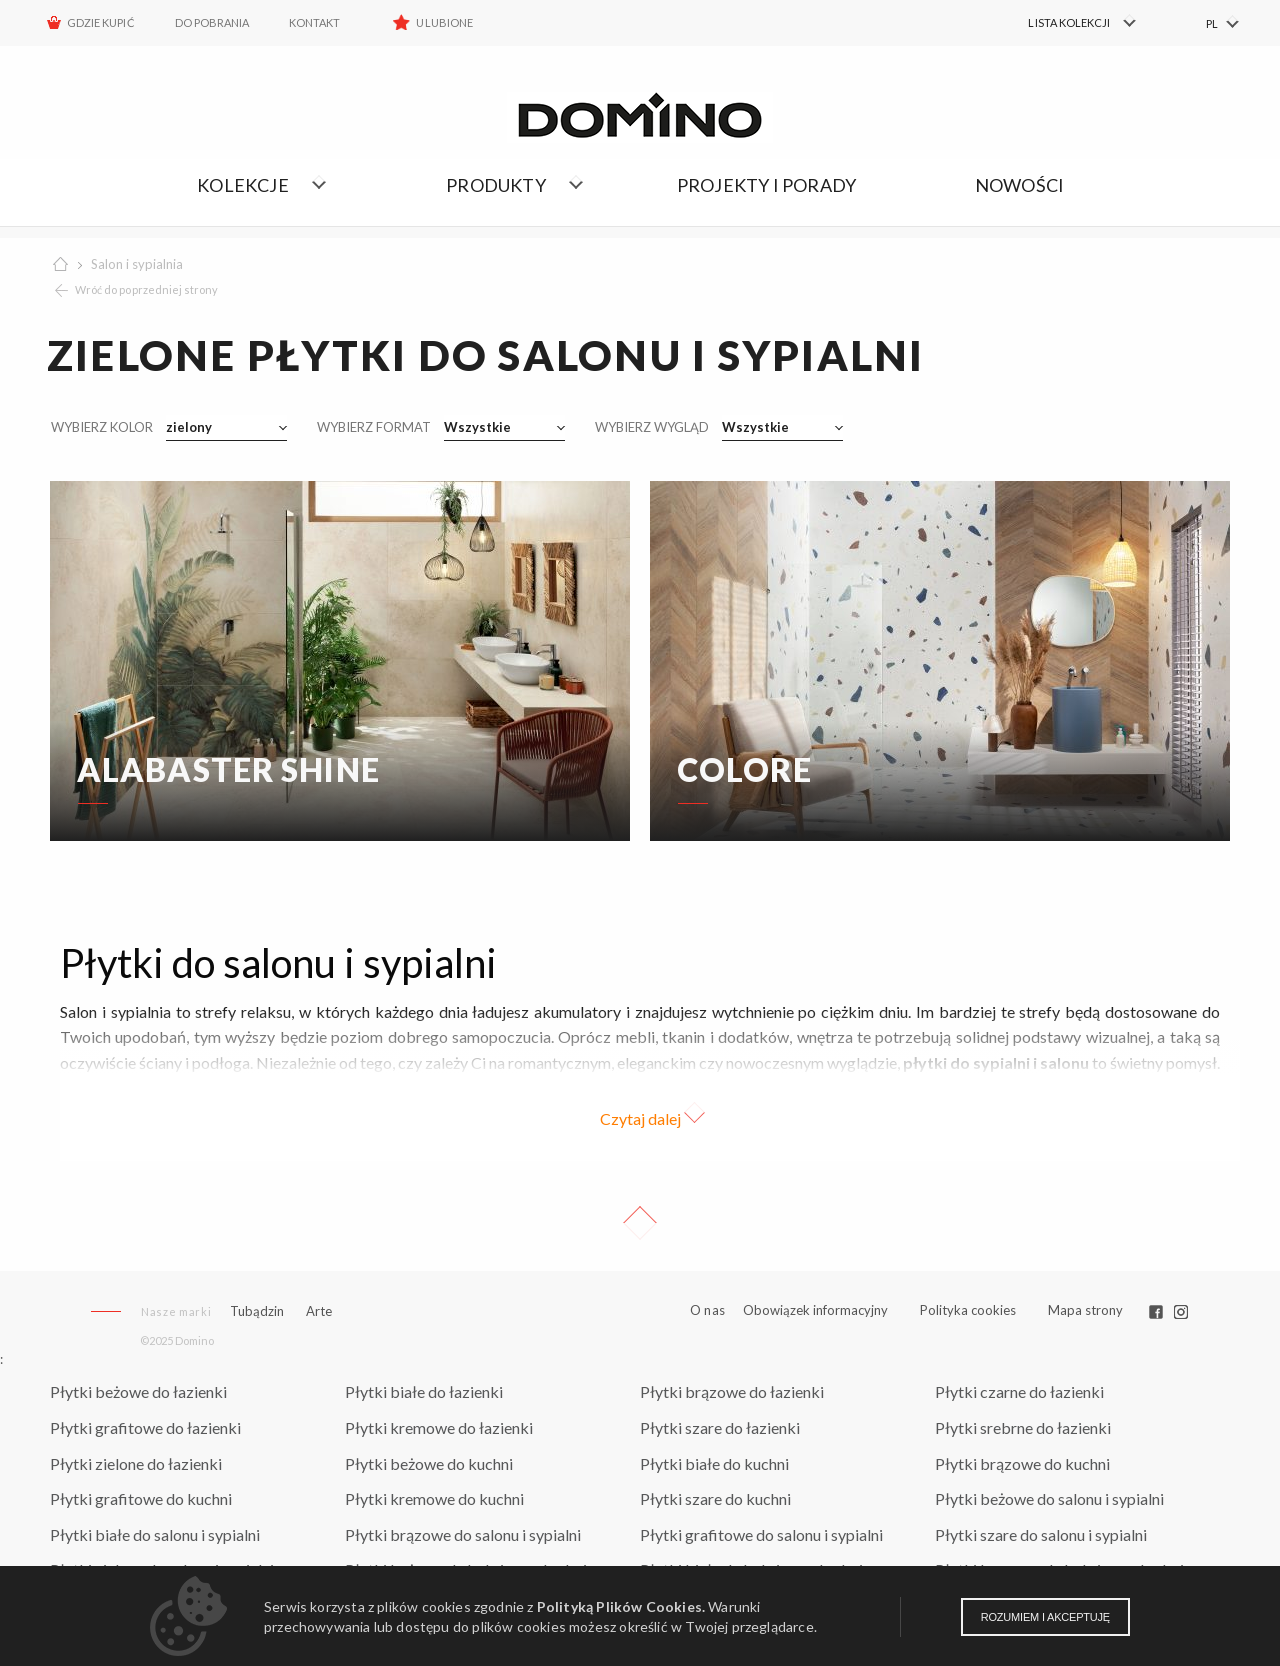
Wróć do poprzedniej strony (146, 289)
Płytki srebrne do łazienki (1023, 1427)
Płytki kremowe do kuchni (434, 1498)
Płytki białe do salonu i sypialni (155, 1534)
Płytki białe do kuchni (714, 1463)
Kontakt (314, 22)
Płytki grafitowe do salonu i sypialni (761, 1534)
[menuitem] (1070, 23)
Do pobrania (212, 22)
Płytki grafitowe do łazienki (145, 1427)
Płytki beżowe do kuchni (429, 1463)
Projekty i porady (766, 185)
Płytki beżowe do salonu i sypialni (1049, 1498)
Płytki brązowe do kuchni (1022, 1463)
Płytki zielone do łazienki (136, 1463)
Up (640, 1223)
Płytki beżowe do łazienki (138, 1391)
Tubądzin (257, 1311)
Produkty (496, 185)
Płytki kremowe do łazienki (439, 1427)
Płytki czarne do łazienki (1019, 1391)
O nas (707, 1310)
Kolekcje (243, 185)
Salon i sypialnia (137, 264)
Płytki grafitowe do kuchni (141, 1498)
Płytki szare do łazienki (720, 1427)
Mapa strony (1085, 1310)
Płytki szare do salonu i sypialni (1041, 1534)
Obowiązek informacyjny (815, 1310)
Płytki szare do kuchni (715, 1498)
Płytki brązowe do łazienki (732, 1391)
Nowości (1019, 185)
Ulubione (444, 22)
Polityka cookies (968, 1310)
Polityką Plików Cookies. (621, 1606)
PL (1212, 23)
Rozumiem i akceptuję (1045, 1617)
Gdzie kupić (101, 22)
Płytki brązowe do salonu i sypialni (463, 1534)
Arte (319, 1311)
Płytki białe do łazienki (424, 1391)
